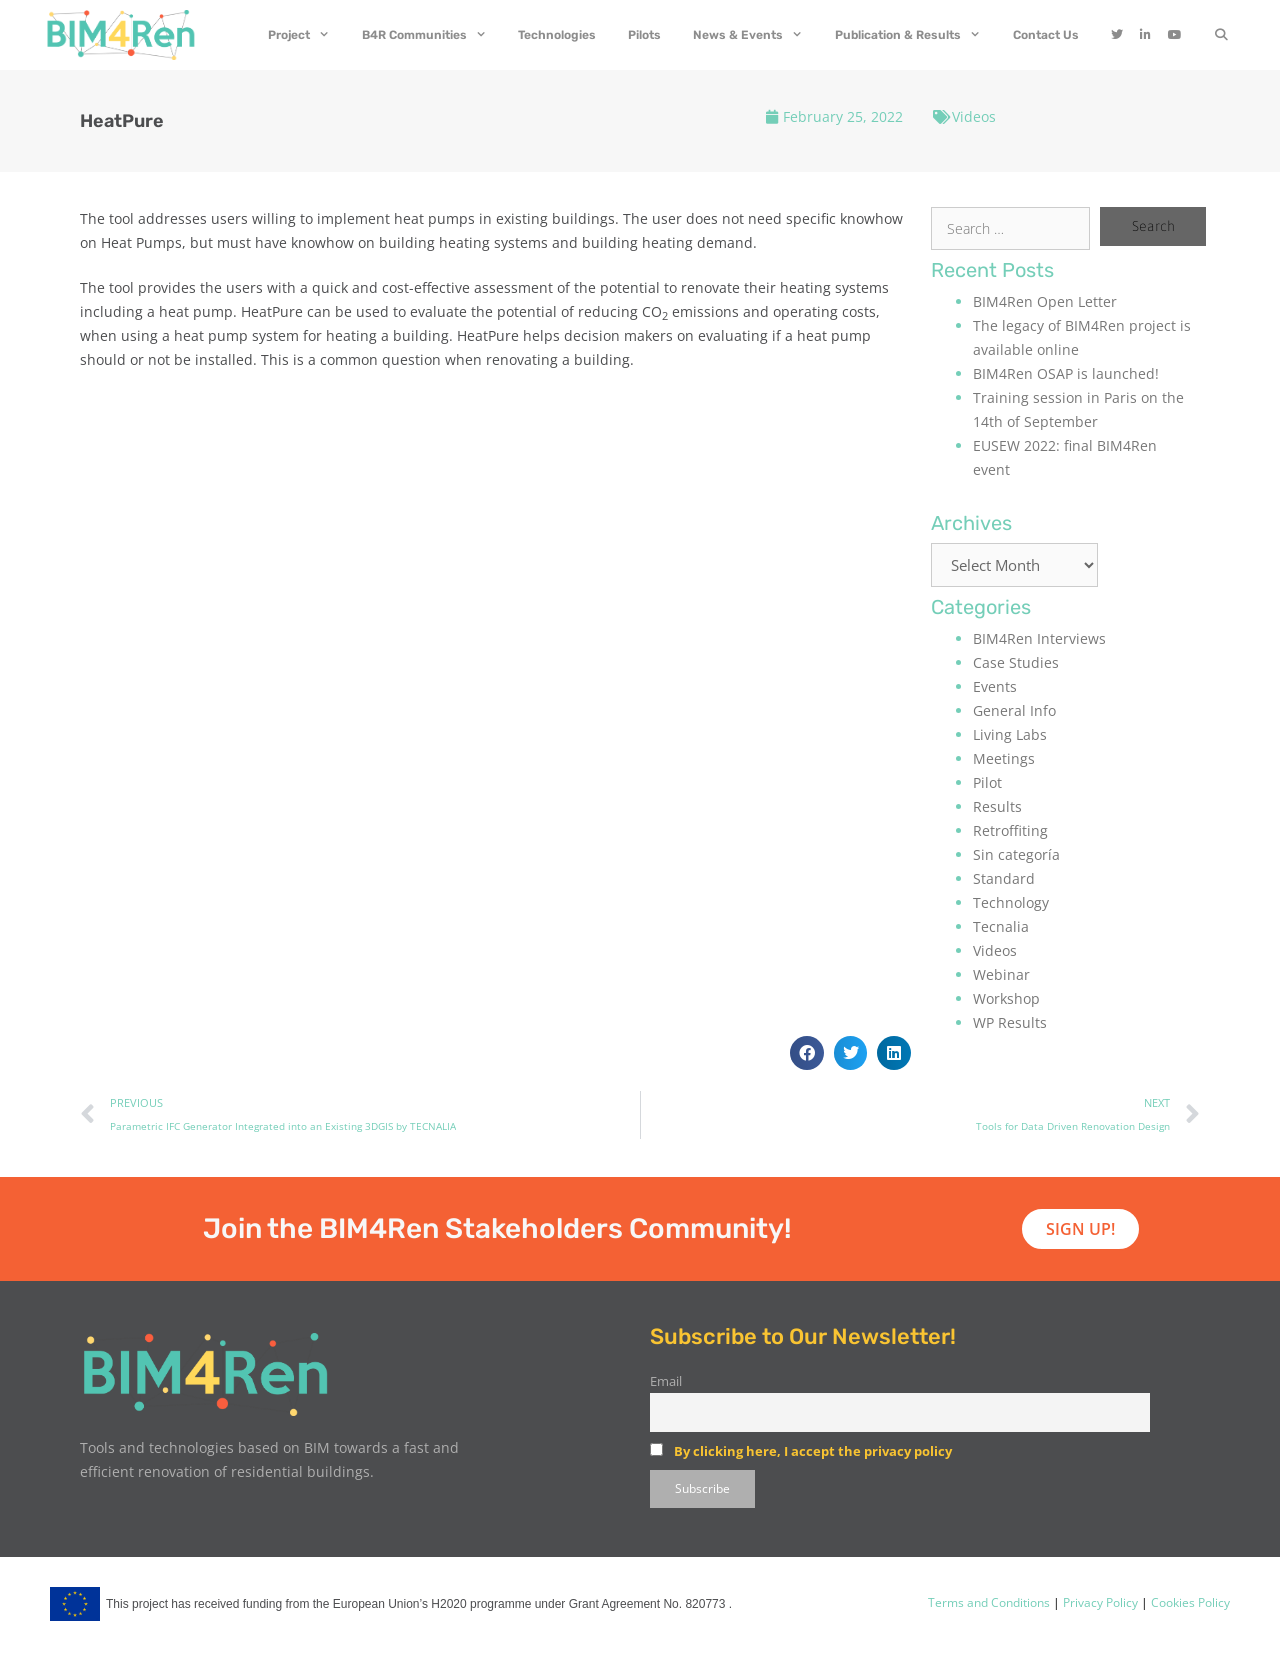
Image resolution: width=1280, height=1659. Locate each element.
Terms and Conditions (989, 1602)
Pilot (987, 782)
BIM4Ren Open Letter (1045, 301)
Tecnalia (1001, 926)
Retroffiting (1010, 830)
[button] (807, 1053)
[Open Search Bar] (1221, 35)
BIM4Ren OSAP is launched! (1066, 373)
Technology (1011, 902)
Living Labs (1010, 734)
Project (307, 35)
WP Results (1010, 1022)
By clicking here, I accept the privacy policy (813, 1451)
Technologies (557, 35)
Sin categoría (1016, 854)
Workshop (1006, 998)
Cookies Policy (1189, 1602)
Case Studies (1016, 662)
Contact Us (1046, 35)
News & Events (756, 35)
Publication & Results (916, 35)
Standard (1004, 878)
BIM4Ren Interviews (1039, 638)
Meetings (1004, 758)
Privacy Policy (1099, 1602)
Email (666, 1381)
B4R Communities (432, 35)
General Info (1014, 710)
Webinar (1001, 974)
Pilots (644, 35)
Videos (974, 116)
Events (995, 686)
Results (997, 806)
